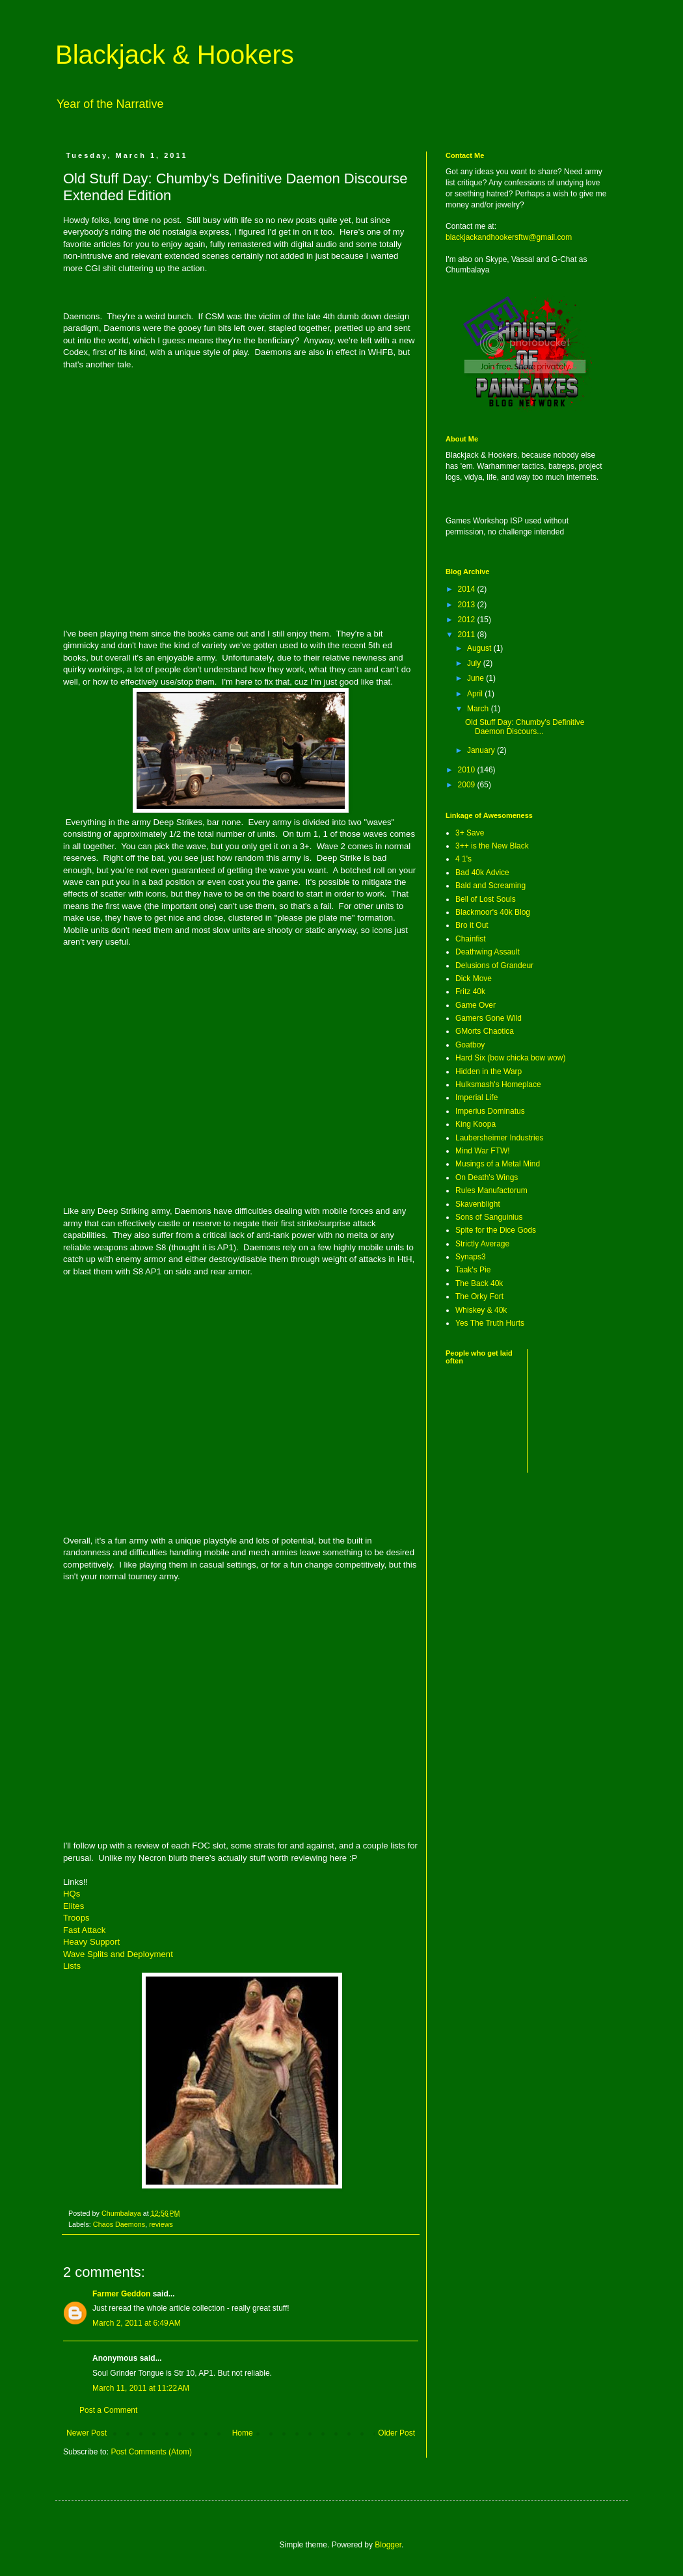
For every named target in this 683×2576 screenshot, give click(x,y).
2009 (467, 784)
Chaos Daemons (119, 2224)
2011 (467, 634)
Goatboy (470, 1044)
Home (242, 2433)
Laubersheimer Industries (499, 1137)
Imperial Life (476, 1097)
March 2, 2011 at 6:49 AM (136, 2323)
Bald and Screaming (490, 885)
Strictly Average (482, 1243)
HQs (71, 1894)
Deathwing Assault (487, 951)
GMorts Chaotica (484, 1031)
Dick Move (473, 978)
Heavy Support (91, 1942)
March (479, 708)
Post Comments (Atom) (151, 2451)
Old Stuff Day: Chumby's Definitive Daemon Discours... (524, 727)
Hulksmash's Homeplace (498, 1084)
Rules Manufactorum (491, 1190)
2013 (467, 604)
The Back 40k (479, 1283)
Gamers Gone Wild (488, 1018)
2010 (467, 769)
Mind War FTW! (482, 1150)
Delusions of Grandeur (494, 965)
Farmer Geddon (121, 2293)
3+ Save (469, 832)
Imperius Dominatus (490, 1111)
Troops (76, 1918)
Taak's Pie (472, 1269)
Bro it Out (472, 925)
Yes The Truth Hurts (489, 1323)
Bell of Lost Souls (485, 899)
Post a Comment (108, 2410)
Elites (73, 1906)
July (475, 663)
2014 (467, 589)
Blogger (388, 2544)
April (476, 693)
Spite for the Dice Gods (495, 1230)
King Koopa (475, 1124)
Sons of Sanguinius (488, 1217)
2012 (467, 619)
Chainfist (470, 938)
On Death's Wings (486, 1177)
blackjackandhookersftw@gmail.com (509, 237)
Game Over (475, 1005)
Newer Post (86, 2433)
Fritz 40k (470, 991)
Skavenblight (477, 1204)
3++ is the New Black (492, 845)
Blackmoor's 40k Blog (492, 912)
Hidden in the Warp (488, 1071)
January (482, 750)
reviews (161, 2224)
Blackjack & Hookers (174, 54)
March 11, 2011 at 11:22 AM (140, 2388)
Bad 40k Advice (482, 872)
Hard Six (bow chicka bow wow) (510, 1057)
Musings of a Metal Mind (497, 1163)
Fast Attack (84, 1930)
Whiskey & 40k (481, 1310)
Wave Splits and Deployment (118, 1954)
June (476, 678)
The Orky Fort (479, 1296)
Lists (72, 1966)
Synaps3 (470, 1256)
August (480, 648)
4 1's (463, 858)
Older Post (396, 2433)
